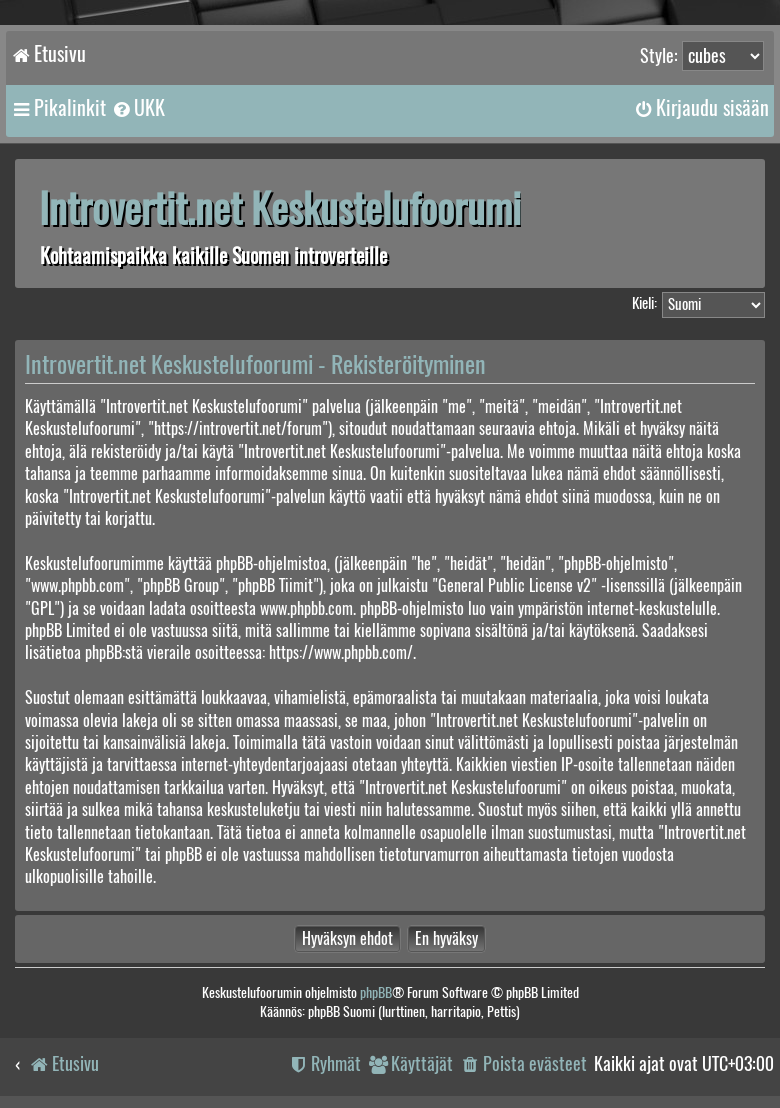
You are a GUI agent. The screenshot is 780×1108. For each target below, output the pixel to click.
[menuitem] (138, 108)
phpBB (376, 992)
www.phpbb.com (306, 608)
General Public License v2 (514, 585)
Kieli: (644, 303)
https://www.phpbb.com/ (341, 652)
